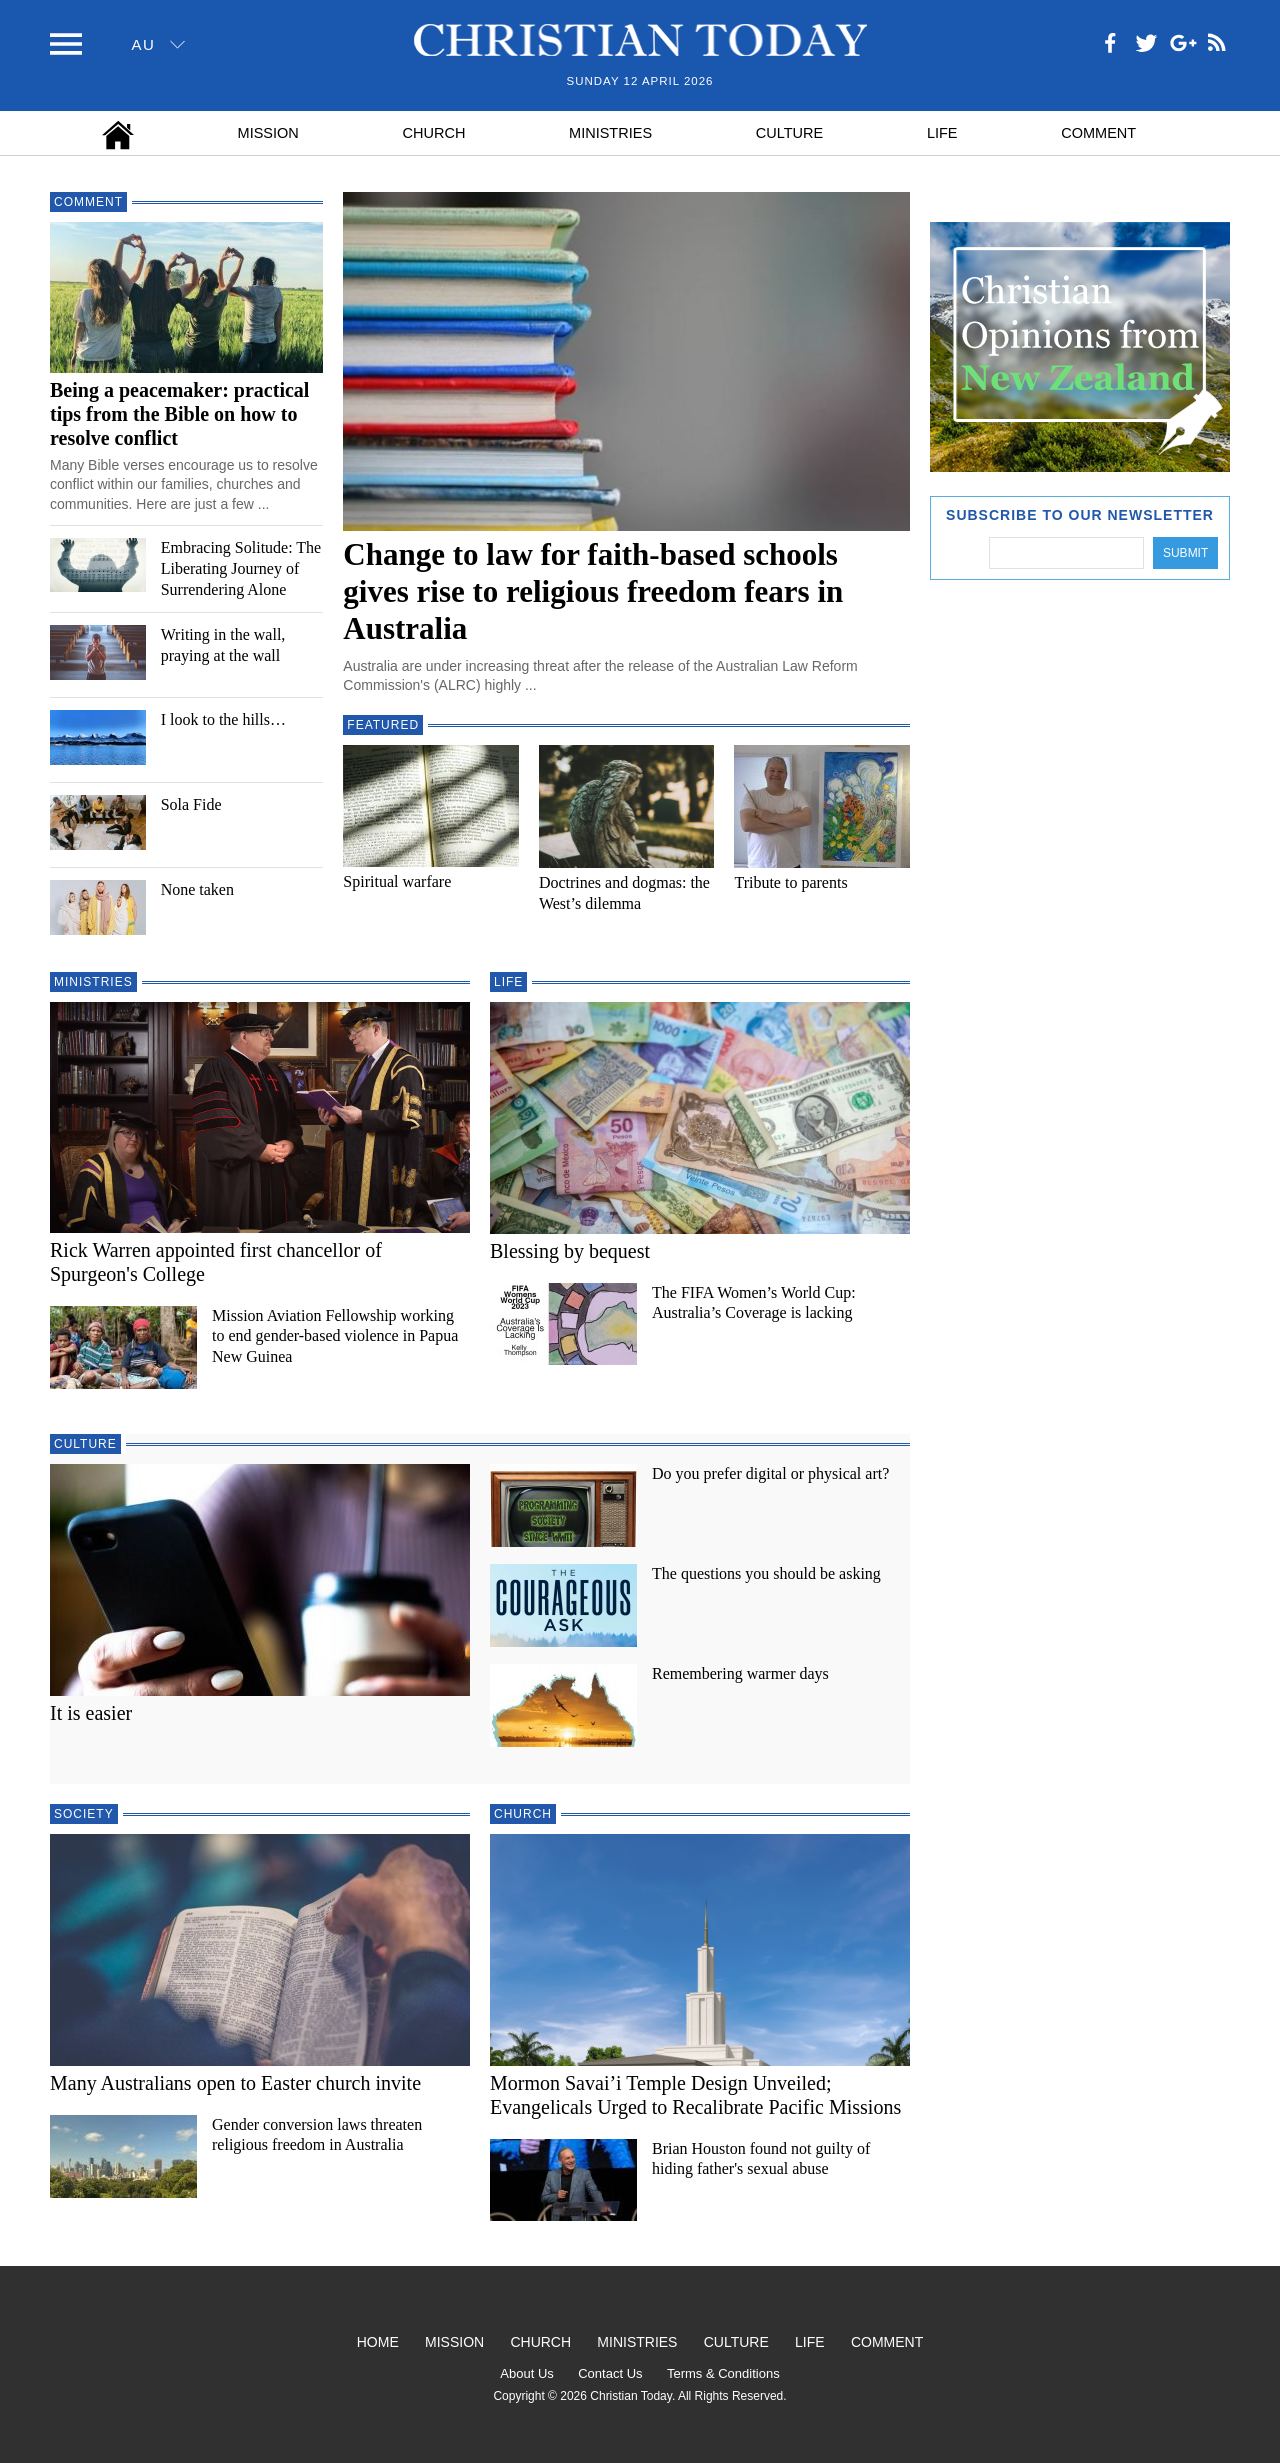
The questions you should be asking (766, 1573)
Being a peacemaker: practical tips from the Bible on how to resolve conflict (179, 414)
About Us (526, 2373)
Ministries (610, 133)
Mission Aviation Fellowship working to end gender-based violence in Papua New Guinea (335, 1336)
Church (434, 133)
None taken (197, 889)
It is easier (91, 1713)
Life (942, 133)
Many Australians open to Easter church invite (235, 2083)
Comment (1098, 133)
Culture (789, 133)
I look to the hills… (223, 719)
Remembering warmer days (740, 1673)
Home (378, 2342)
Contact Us (610, 2373)
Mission (268, 133)
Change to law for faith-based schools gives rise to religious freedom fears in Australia (593, 591)
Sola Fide (191, 804)
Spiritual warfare (397, 881)
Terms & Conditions (723, 2373)
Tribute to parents (790, 882)
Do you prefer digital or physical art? (770, 1473)
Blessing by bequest (570, 1251)
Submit (1185, 553)
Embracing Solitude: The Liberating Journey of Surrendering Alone (241, 568)
